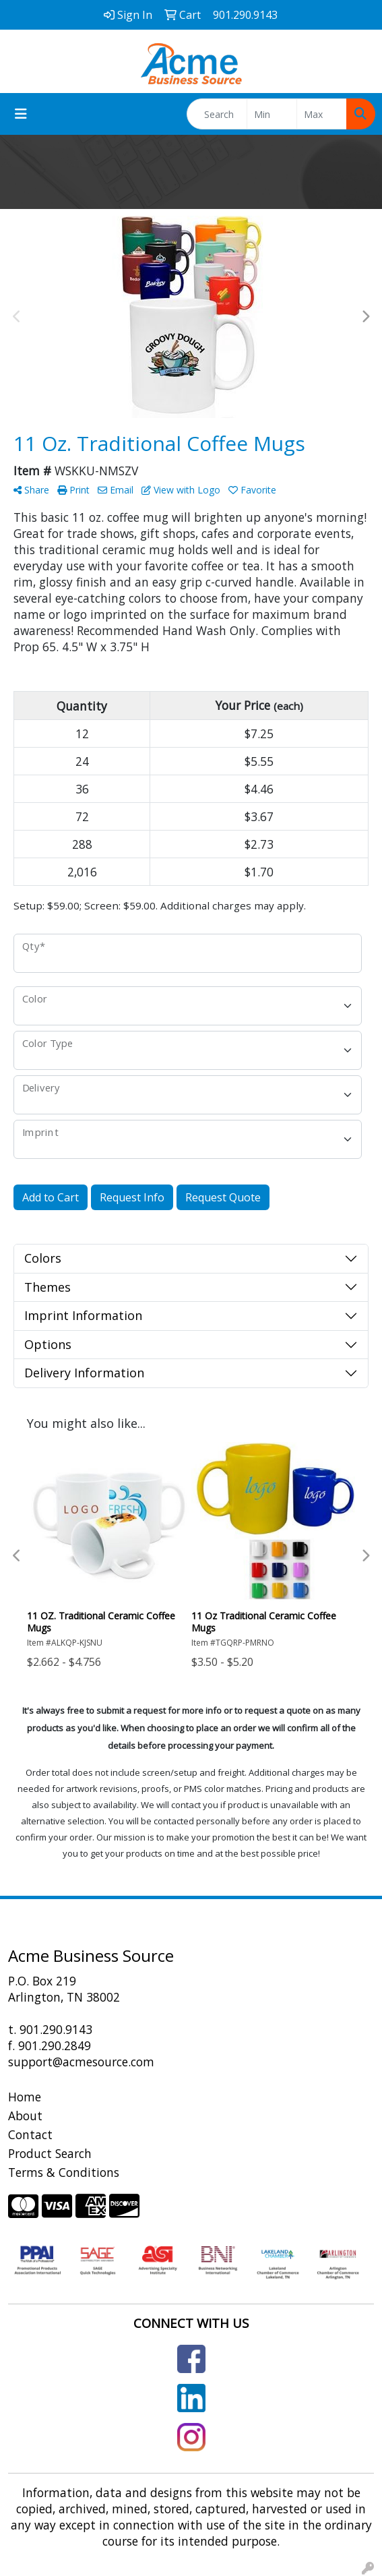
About (25, 2115)
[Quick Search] (217, 113)
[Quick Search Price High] (321, 113)
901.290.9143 (56, 2029)
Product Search (50, 2153)
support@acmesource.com (81, 2062)
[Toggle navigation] (21, 113)
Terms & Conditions (63, 2172)
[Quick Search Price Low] (272, 113)
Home (24, 2097)
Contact (30, 2134)
